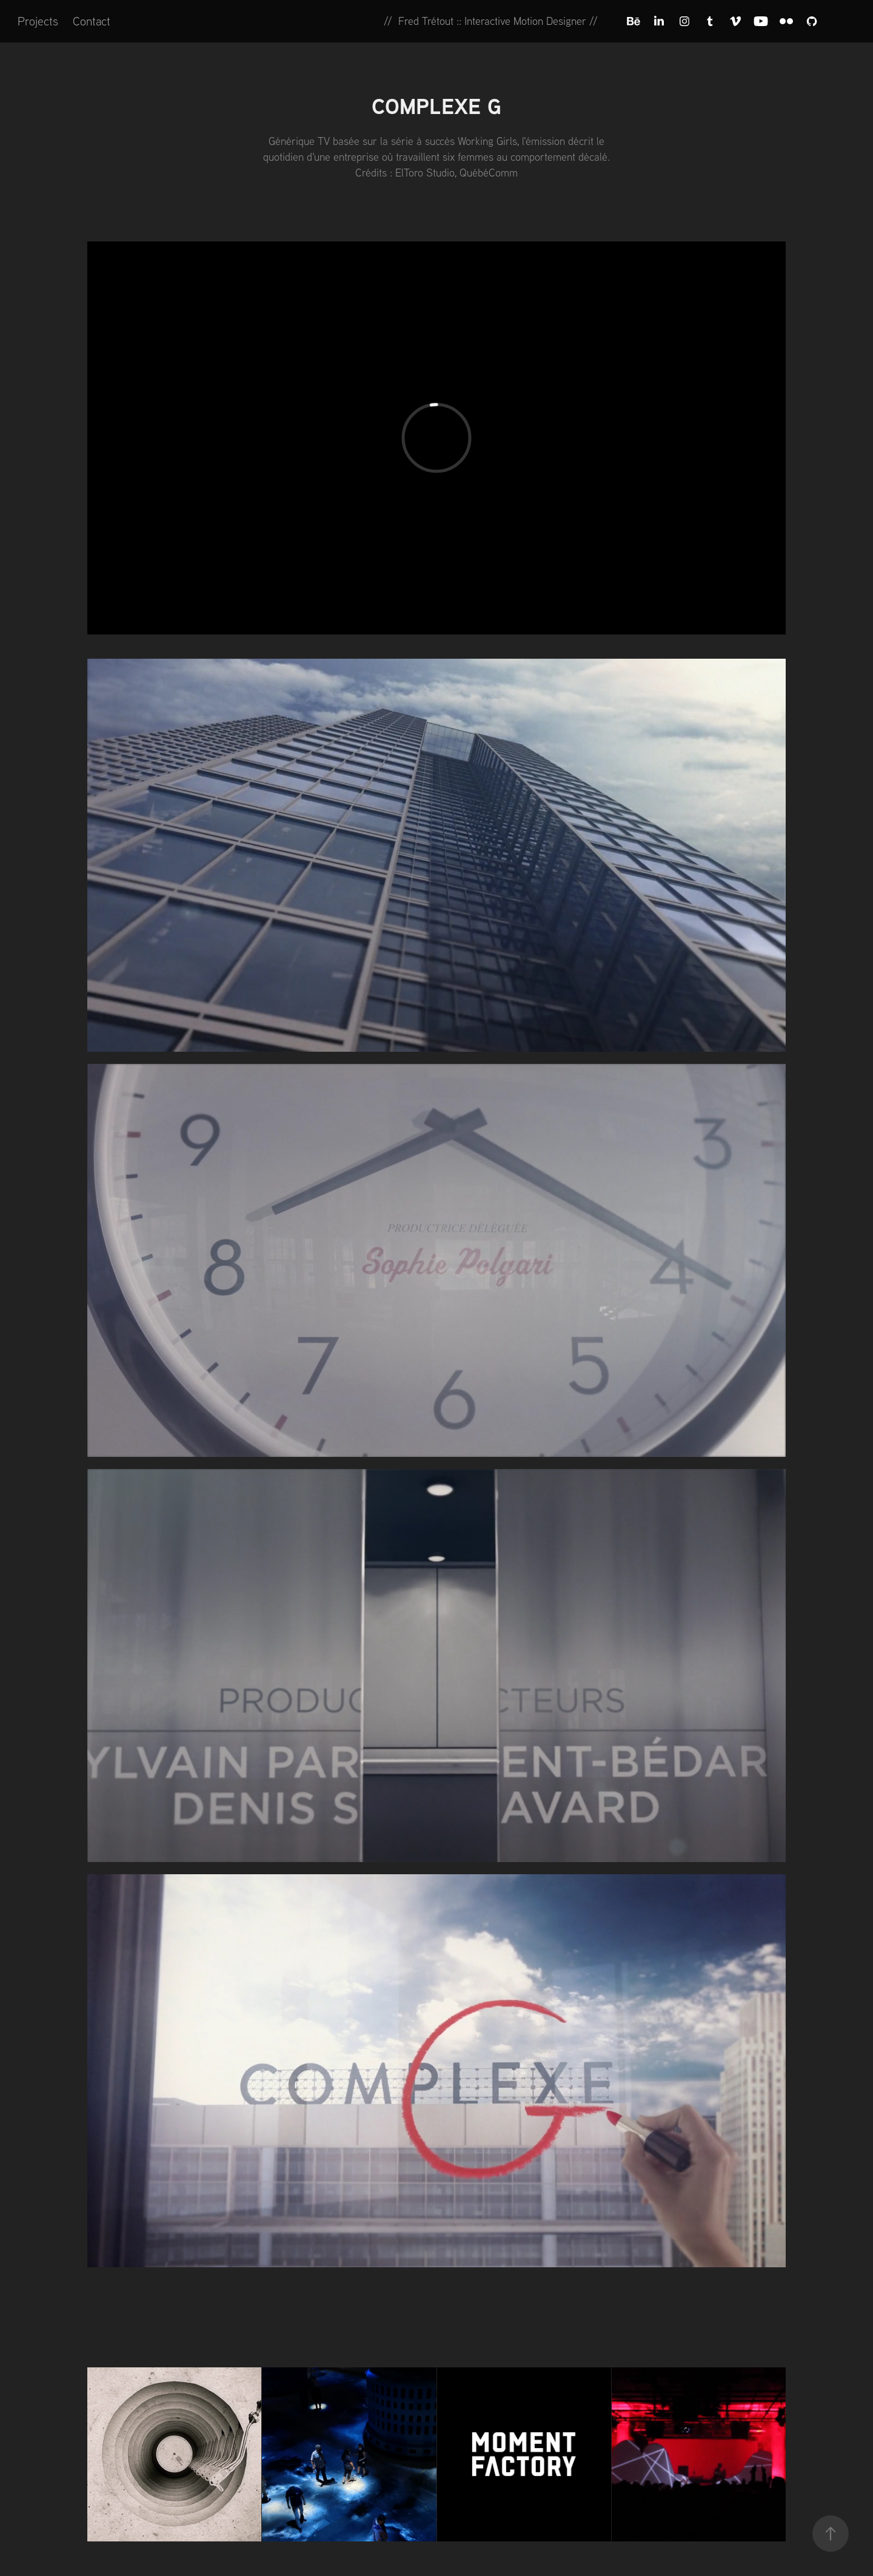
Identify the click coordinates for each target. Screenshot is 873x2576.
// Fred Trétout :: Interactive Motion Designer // (491, 21)
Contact (91, 21)
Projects (38, 21)
